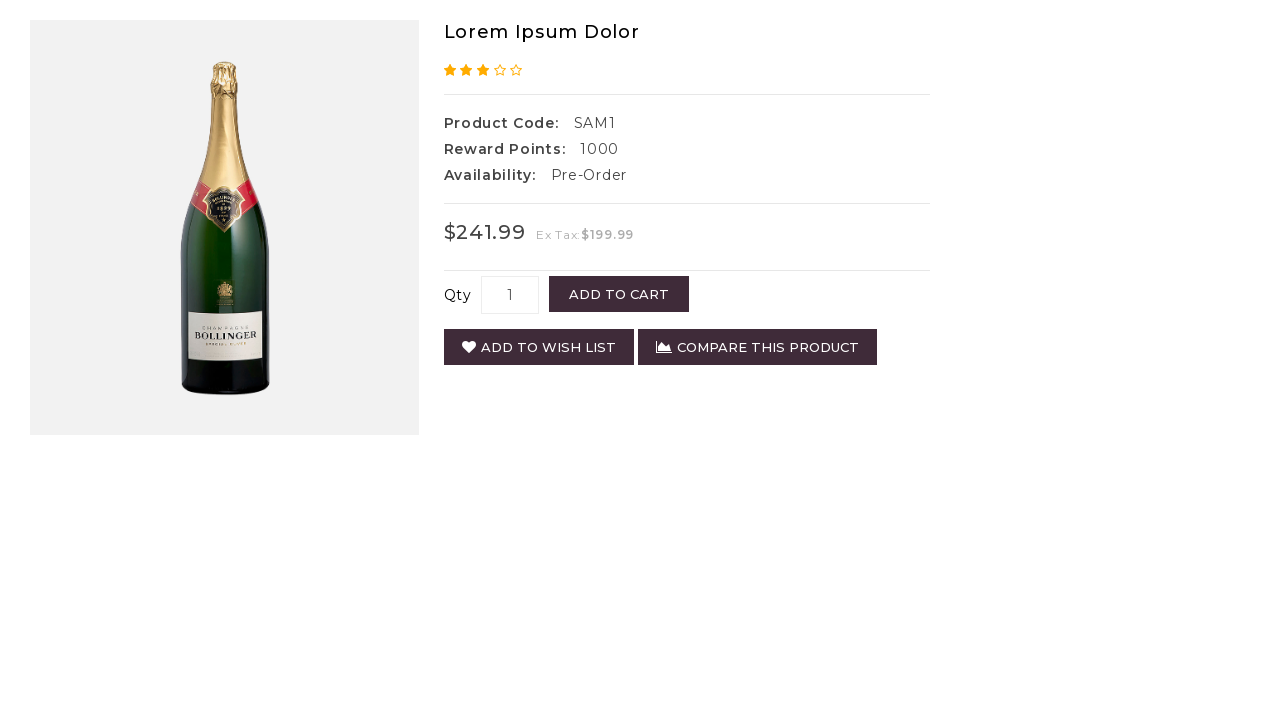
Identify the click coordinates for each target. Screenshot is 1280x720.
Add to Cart (619, 294)
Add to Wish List (539, 347)
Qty (458, 295)
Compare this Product (757, 347)
